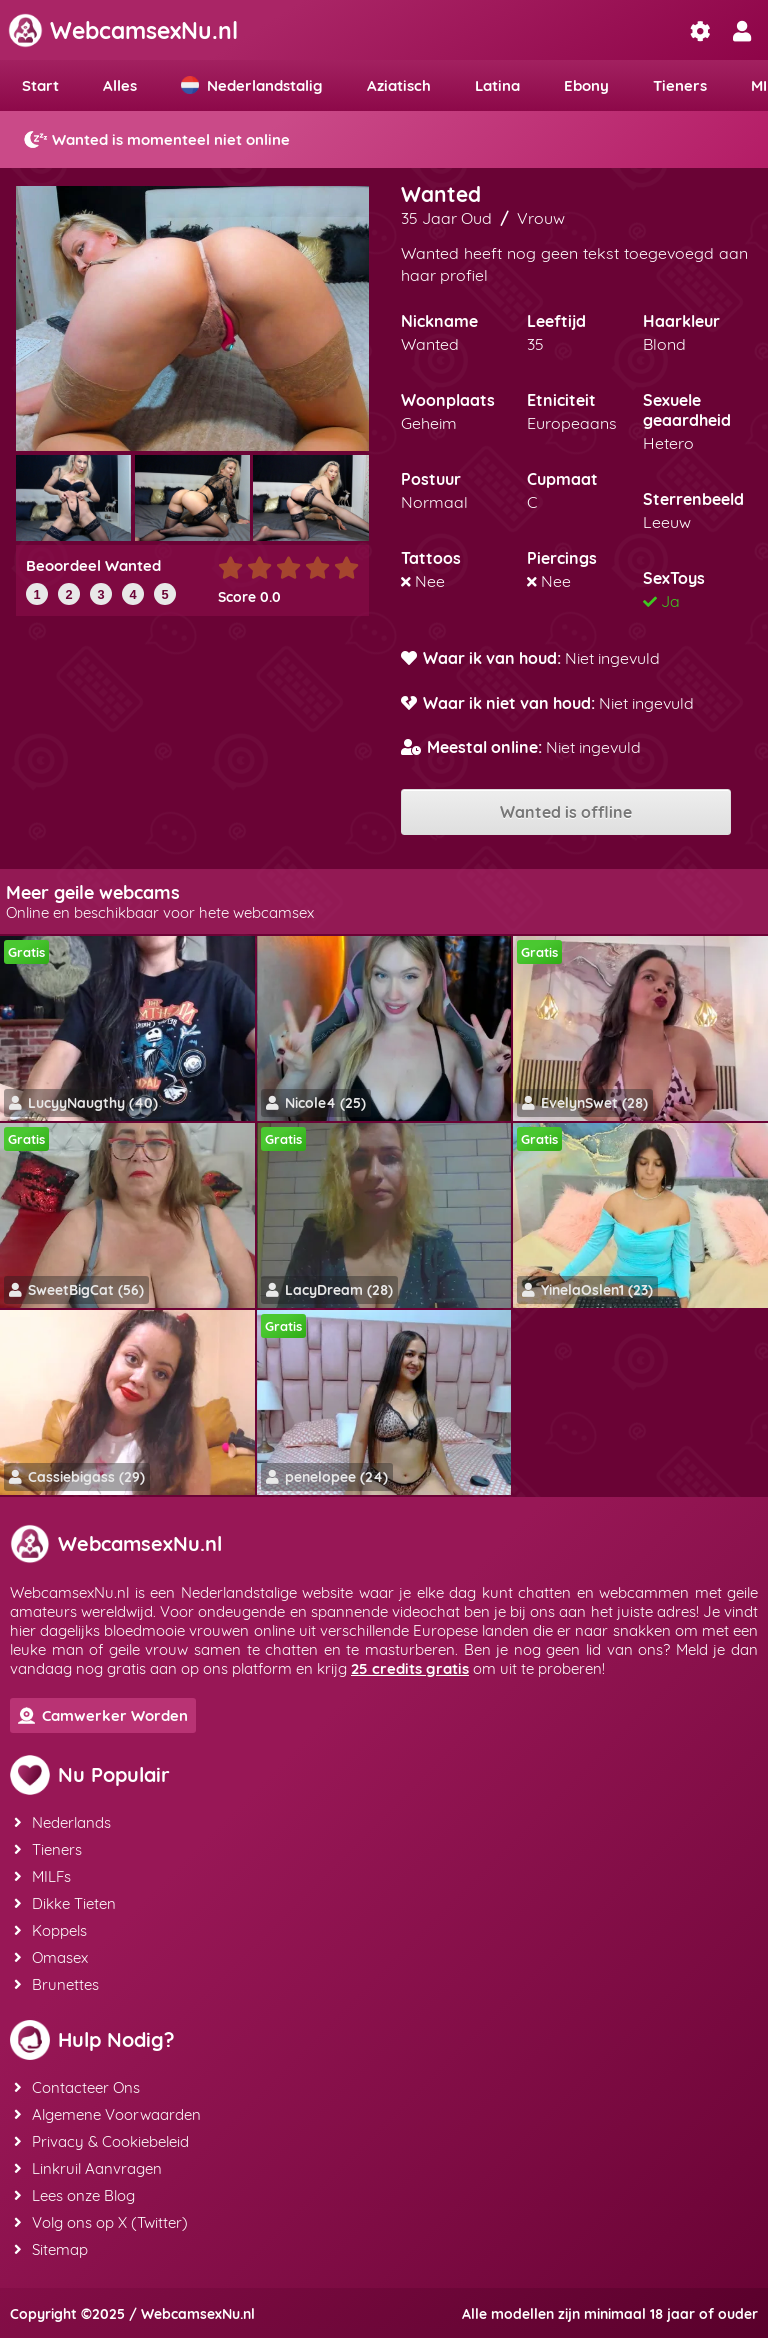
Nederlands (62, 1822)
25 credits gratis (410, 1668)
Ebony (586, 85)
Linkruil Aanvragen (88, 2168)
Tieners (680, 85)
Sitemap (51, 2249)
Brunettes (56, 1984)
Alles (120, 85)
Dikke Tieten (65, 1903)
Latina (497, 85)
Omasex (51, 1957)
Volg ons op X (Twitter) (101, 2222)
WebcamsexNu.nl (123, 30)
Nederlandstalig (252, 85)
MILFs (42, 1876)
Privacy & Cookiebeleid (101, 2141)
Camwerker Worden (103, 1715)
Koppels (50, 1930)
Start (40, 85)
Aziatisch (399, 85)
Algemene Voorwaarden (107, 2114)
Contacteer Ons (77, 2087)
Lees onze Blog (74, 2195)
